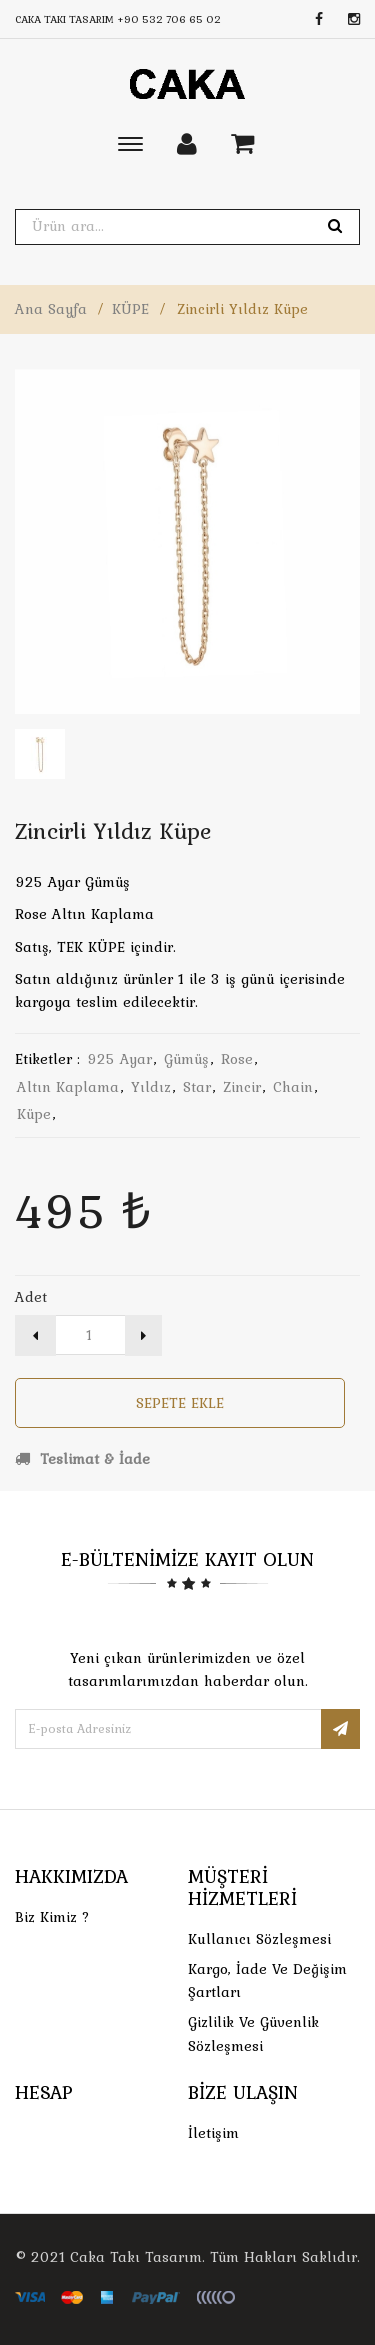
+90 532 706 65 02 (169, 19)
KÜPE (130, 309)
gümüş (186, 1059)
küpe (34, 1114)
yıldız (151, 1087)
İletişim (213, 2133)
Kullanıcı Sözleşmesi (259, 1939)
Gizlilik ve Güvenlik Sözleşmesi (253, 2033)
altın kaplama (68, 1087)
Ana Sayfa (51, 309)
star (197, 1087)
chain (293, 1087)
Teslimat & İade (82, 1459)
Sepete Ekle (180, 1403)
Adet (31, 1297)
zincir (242, 1087)
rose (237, 1059)
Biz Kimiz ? (52, 1917)
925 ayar (119, 1059)
